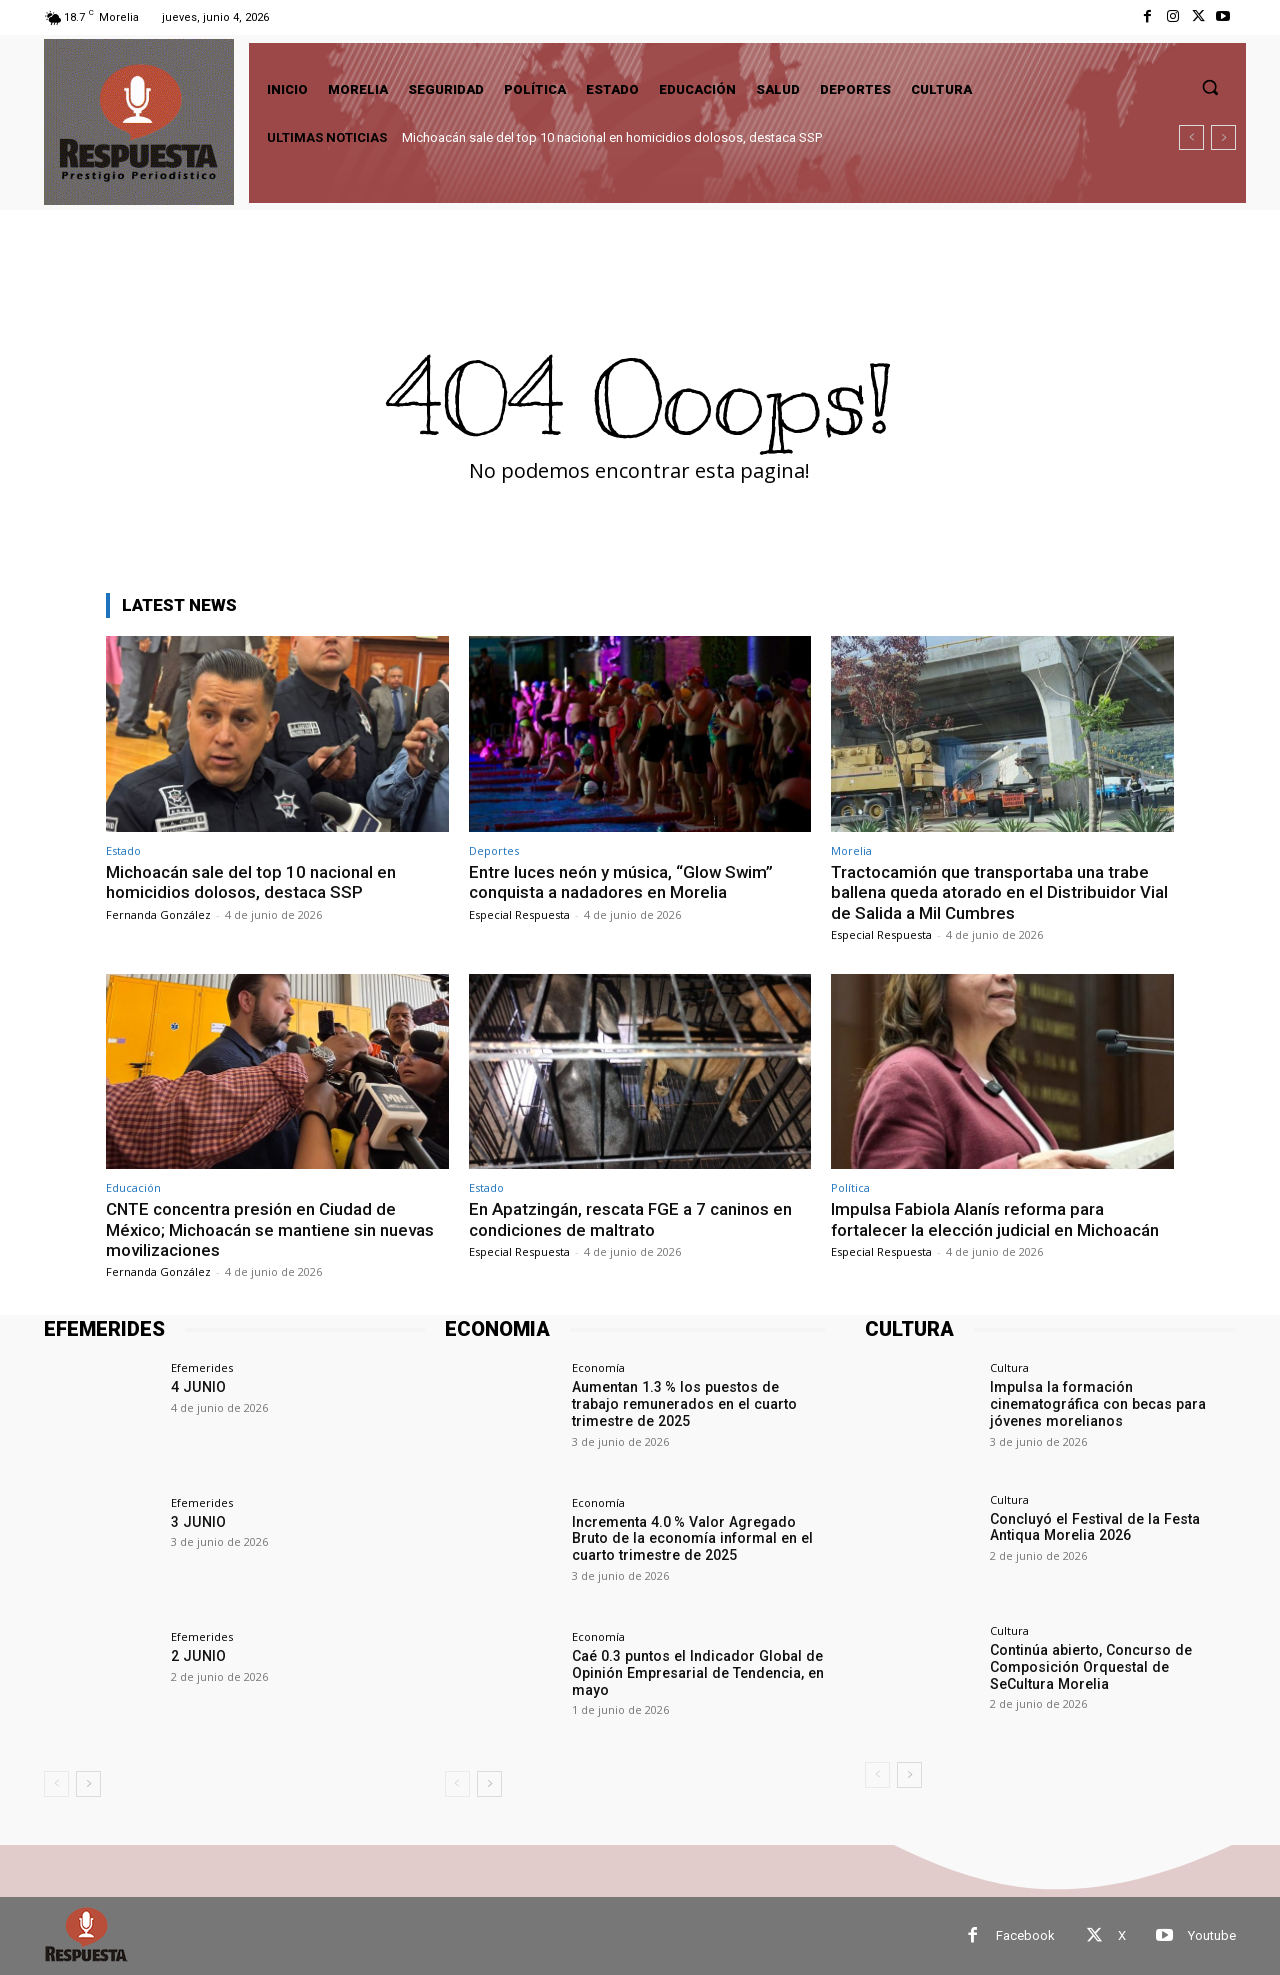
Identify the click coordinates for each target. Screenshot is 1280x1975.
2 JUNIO (197, 1656)
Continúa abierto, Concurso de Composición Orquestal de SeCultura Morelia (1112, 1667)
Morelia (851, 850)
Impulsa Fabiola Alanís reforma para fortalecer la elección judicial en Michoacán (995, 1219)
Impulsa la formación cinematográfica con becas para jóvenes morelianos (1096, 1404)
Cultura (1009, 1367)
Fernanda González (158, 914)
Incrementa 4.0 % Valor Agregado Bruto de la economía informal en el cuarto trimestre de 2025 (689, 1539)
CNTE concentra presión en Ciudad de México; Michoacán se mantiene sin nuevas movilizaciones (270, 1229)
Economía (598, 1367)
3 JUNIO (197, 1522)
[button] (1210, 87)
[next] (1223, 137)
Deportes (494, 850)
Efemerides (202, 1367)
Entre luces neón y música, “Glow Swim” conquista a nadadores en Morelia (622, 882)
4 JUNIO (197, 1387)
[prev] (1191, 137)
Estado (123, 850)
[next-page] (88, 1784)
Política (850, 1187)
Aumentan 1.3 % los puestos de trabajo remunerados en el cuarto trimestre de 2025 (698, 1404)
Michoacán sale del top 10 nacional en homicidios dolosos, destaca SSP (612, 137)
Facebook (1025, 1935)
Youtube (1212, 1935)
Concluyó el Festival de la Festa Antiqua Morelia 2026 (1092, 1527)
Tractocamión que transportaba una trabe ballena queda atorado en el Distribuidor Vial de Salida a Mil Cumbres (999, 892)
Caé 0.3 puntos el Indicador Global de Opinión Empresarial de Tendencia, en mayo (696, 1673)
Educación (133, 1187)
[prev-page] (56, 1784)
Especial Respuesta (519, 914)
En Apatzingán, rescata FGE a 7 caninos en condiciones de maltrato (630, 1219)
